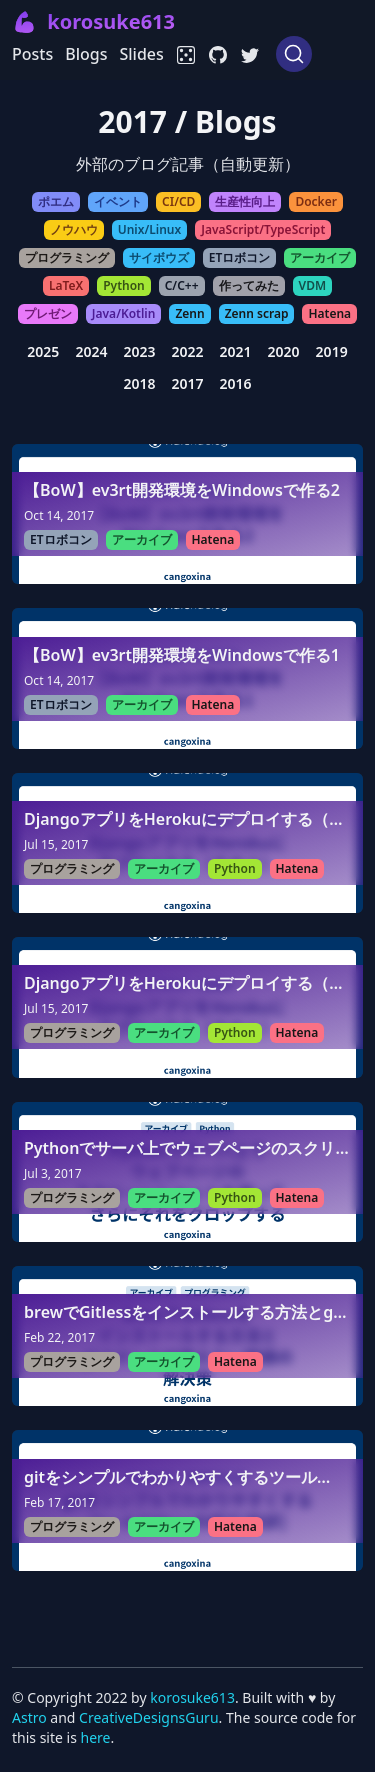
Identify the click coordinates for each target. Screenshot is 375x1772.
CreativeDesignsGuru (148, 1717)
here (96, 1737)
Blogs (86, 54)
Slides (141, 54)
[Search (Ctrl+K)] (294, 54)
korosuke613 (192, 1697)
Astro (31, 1717)
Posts (32, 54)
